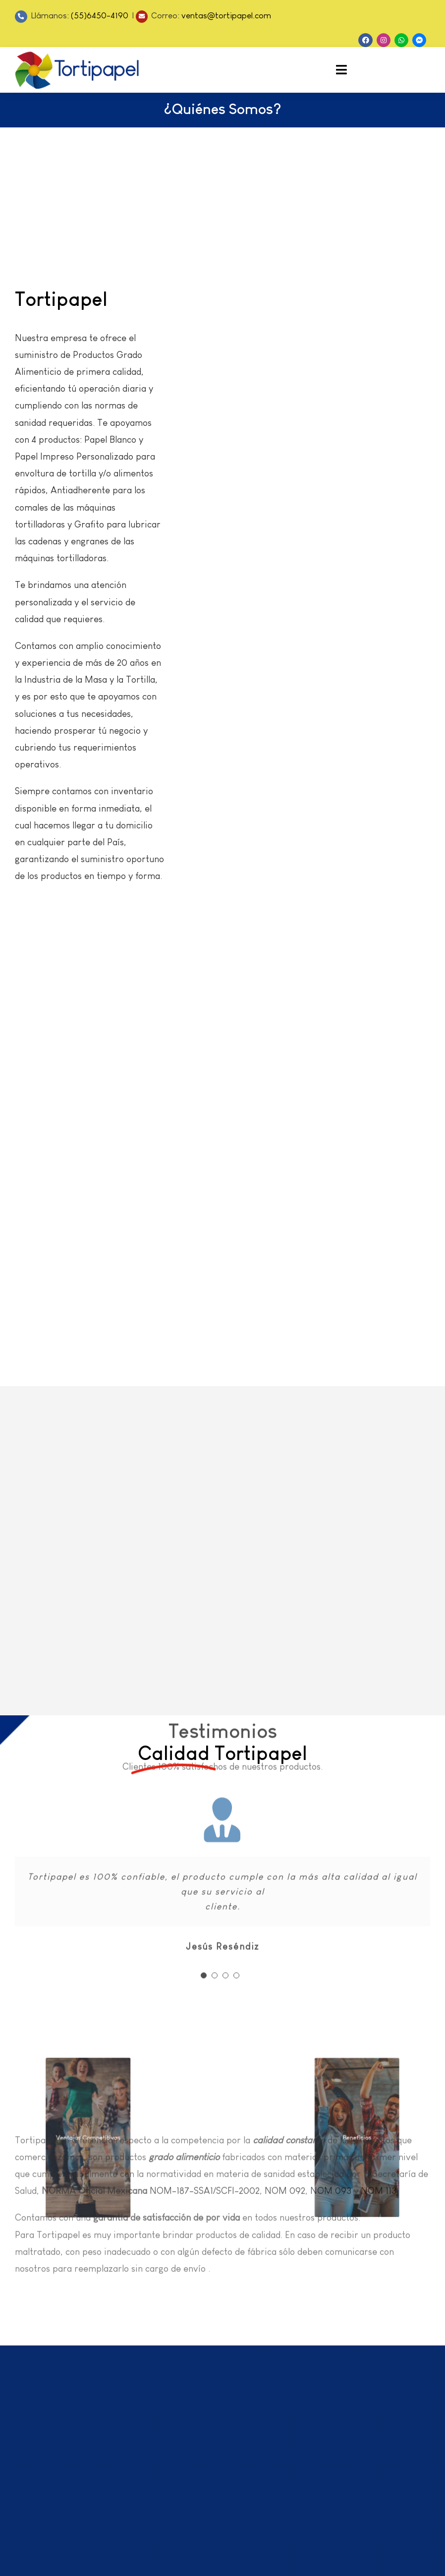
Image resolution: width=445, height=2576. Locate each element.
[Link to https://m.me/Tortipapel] (419, 40)
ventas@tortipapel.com (226, 15)
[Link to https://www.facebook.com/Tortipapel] (365, 40)
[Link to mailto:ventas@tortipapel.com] (142, 16)
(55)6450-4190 (100, 15)
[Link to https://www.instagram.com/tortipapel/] (383, 40)
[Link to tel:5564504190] (21, 16)
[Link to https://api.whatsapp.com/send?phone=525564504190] (401, 40)
